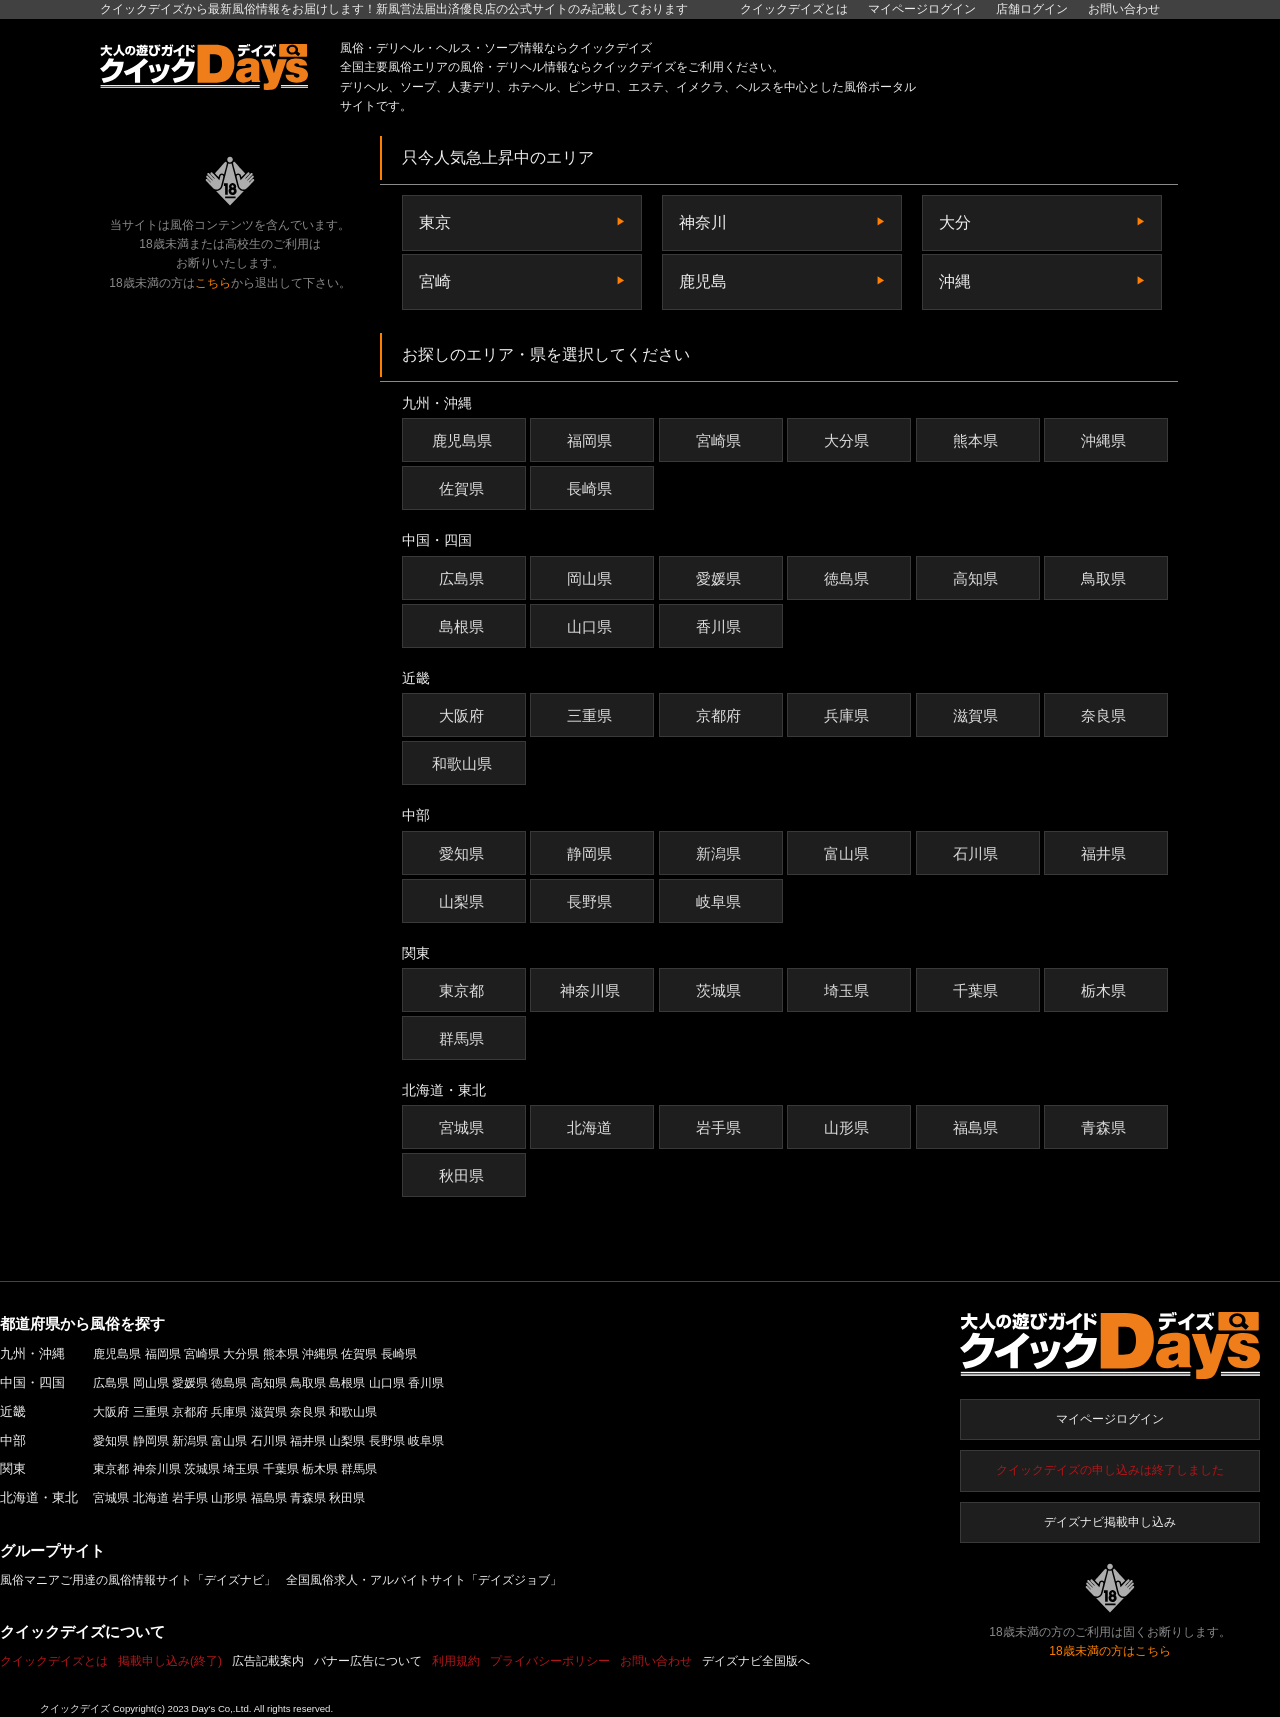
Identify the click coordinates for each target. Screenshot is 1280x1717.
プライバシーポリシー (550, 1661)
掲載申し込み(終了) (170, 1661)
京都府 (721, 715)
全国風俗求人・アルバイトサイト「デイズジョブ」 (424, 1580)
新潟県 (721, 853)
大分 (955, 222)
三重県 (592, 715)
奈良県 (1106, 715)
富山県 (849, 853)
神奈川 (703, 222)
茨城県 (721, 990)
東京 (435, 222)
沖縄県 (1106, 440)
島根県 (464, 626)
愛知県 (464, 853)
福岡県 (592, 440)
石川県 (978, 853)
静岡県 (592, 853)
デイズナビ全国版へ (756, 1661)
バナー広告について (368, 1661)
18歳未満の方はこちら (1109, 1651)
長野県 (592, 901)
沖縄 (955, 281)
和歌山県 (464, 763)
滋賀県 (978, 715)
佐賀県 (464, 488)
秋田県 (464, 1175)
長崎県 (592, 488)
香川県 (721, 626)
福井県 (1106, 853)
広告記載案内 (268, 1661)
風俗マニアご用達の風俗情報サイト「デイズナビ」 (138, 1580)
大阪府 (464, 715)
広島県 (464, 578)
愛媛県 (721, 578)
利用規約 (456, 1661)
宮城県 (464, 1127)
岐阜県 (721, 901)
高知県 (978, 578)
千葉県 (978, 990)
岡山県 (592, 578)
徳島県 (849, 578)
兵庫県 (849, 715)
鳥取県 (1106, 578)
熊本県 (978, 440)
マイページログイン (1110, 1419)
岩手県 (721, 1127)
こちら (213, 283)
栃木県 (1106, 990)
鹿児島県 (464, 440)
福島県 (978, 1127)
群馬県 (464, 1038)
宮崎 (435, 281)
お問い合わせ (1124, 9)
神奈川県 (592, 990)
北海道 (592, 1127)
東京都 (464, 990)
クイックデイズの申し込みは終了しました (1110, 1470)
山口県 (592, 626)
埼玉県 (849, 990)
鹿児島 (703, 281)
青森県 (1106, 1127)
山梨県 (464, 901)
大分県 (849, 440)
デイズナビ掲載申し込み (1110, 1522)
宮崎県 (721, 440)
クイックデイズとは (794, 9)
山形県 (849, 1127)
